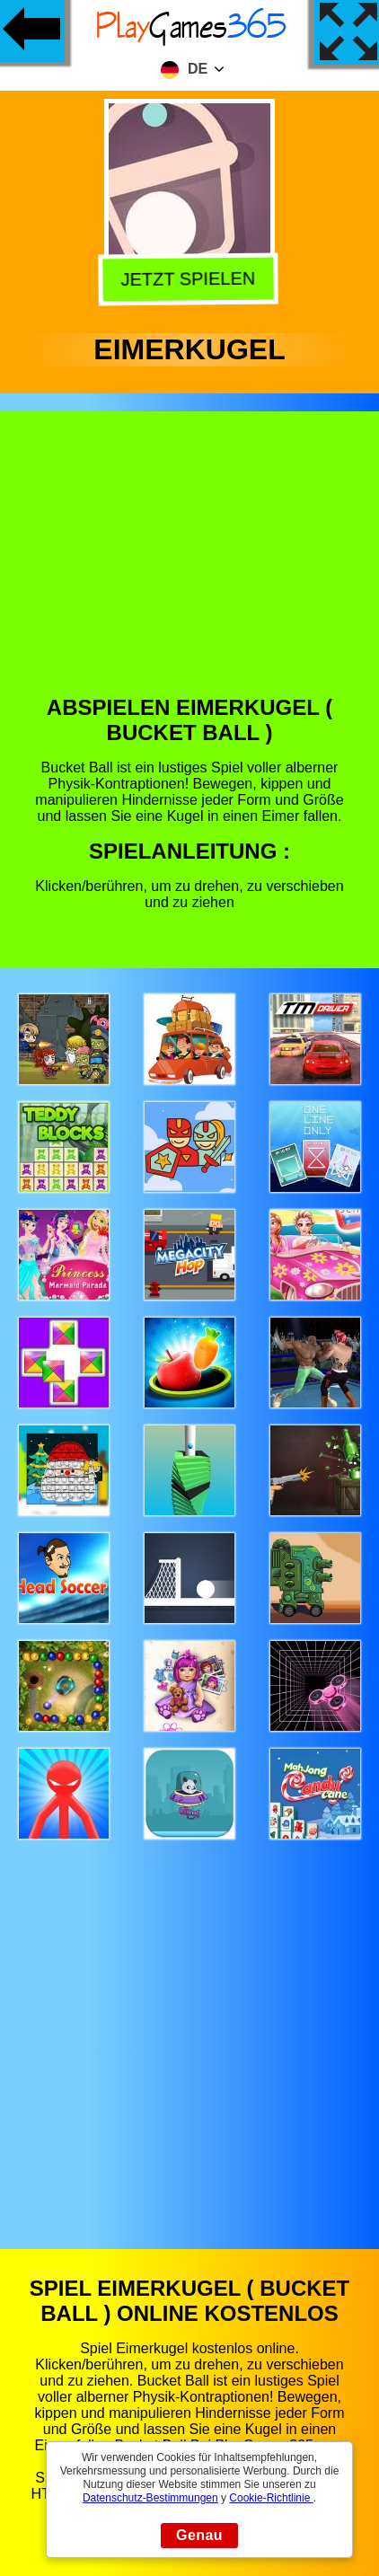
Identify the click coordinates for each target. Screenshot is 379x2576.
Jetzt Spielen (190, 281)
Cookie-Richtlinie (271, 2498)
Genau (199, 2535)
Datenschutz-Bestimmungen (150, 2498)
